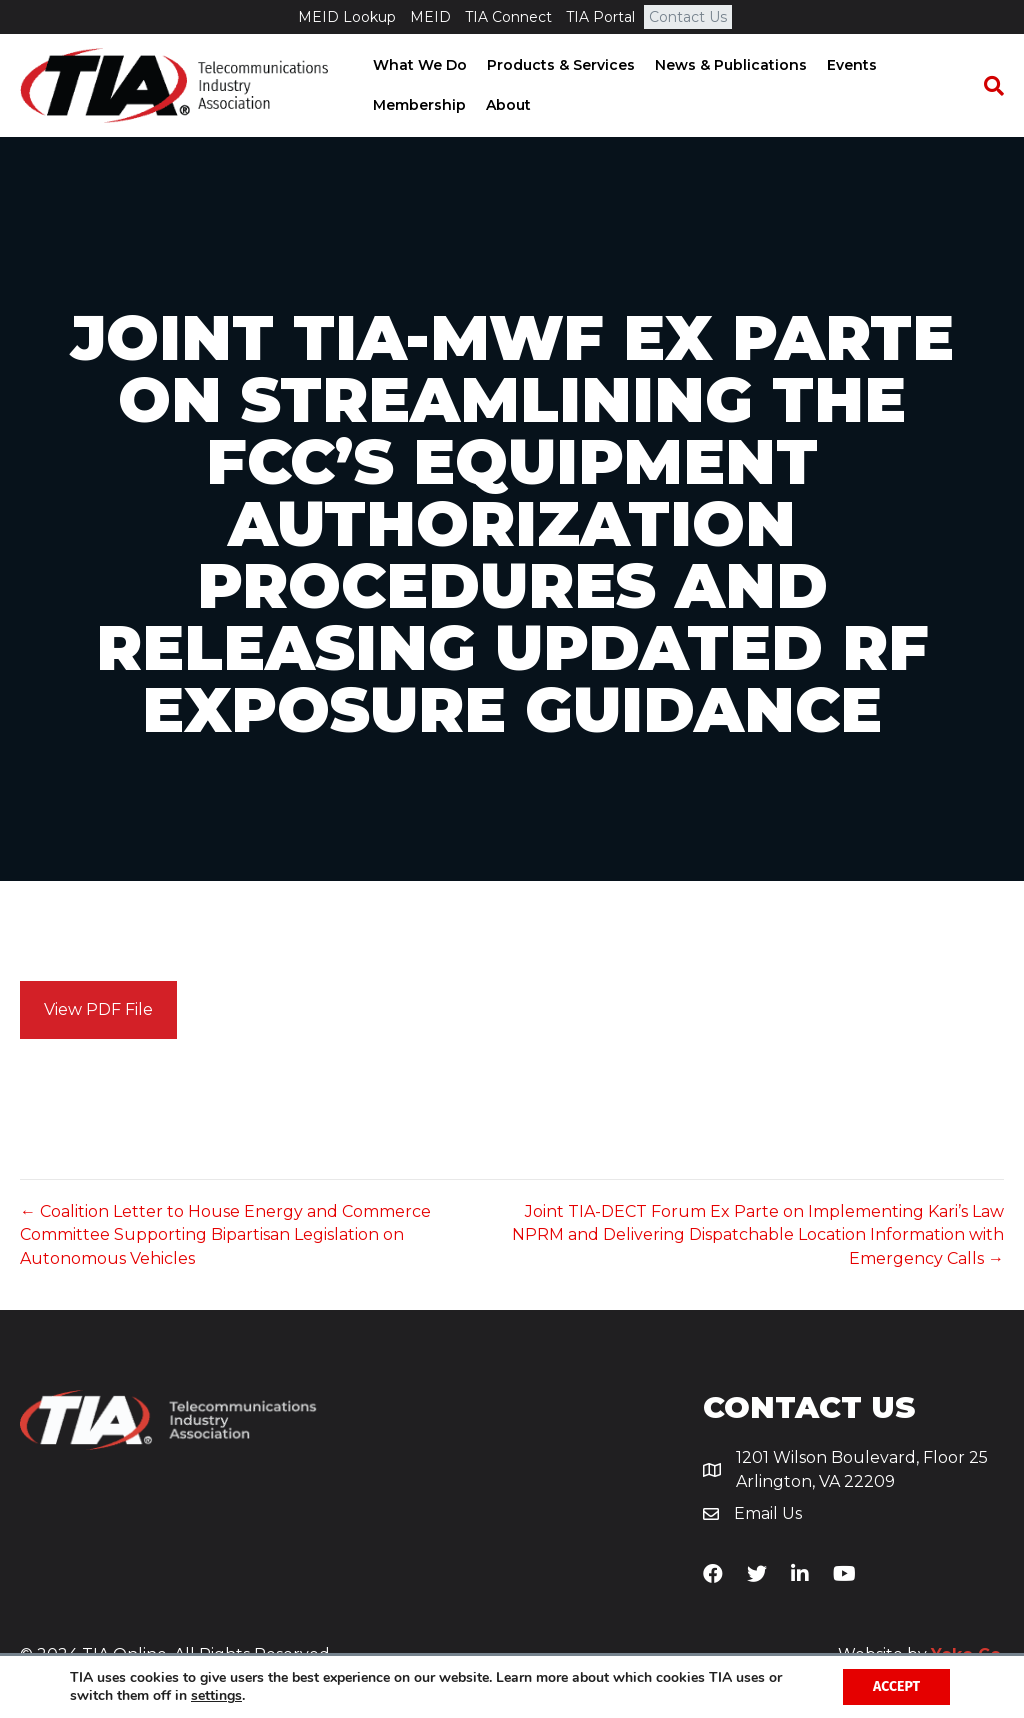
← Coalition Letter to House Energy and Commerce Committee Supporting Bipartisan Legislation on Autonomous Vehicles (225, 1234)
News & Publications (729, 65)
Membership (417, 105)
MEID (430, 17)
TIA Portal (600, 17)
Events (850, 65)
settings (216, 1696)
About (506, 105)
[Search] (989, 86)
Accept (896, 1686)
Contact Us (688, 17)
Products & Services (559, 65)
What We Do (418, 65)
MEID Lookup (347, 17)
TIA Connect (508, 17)
